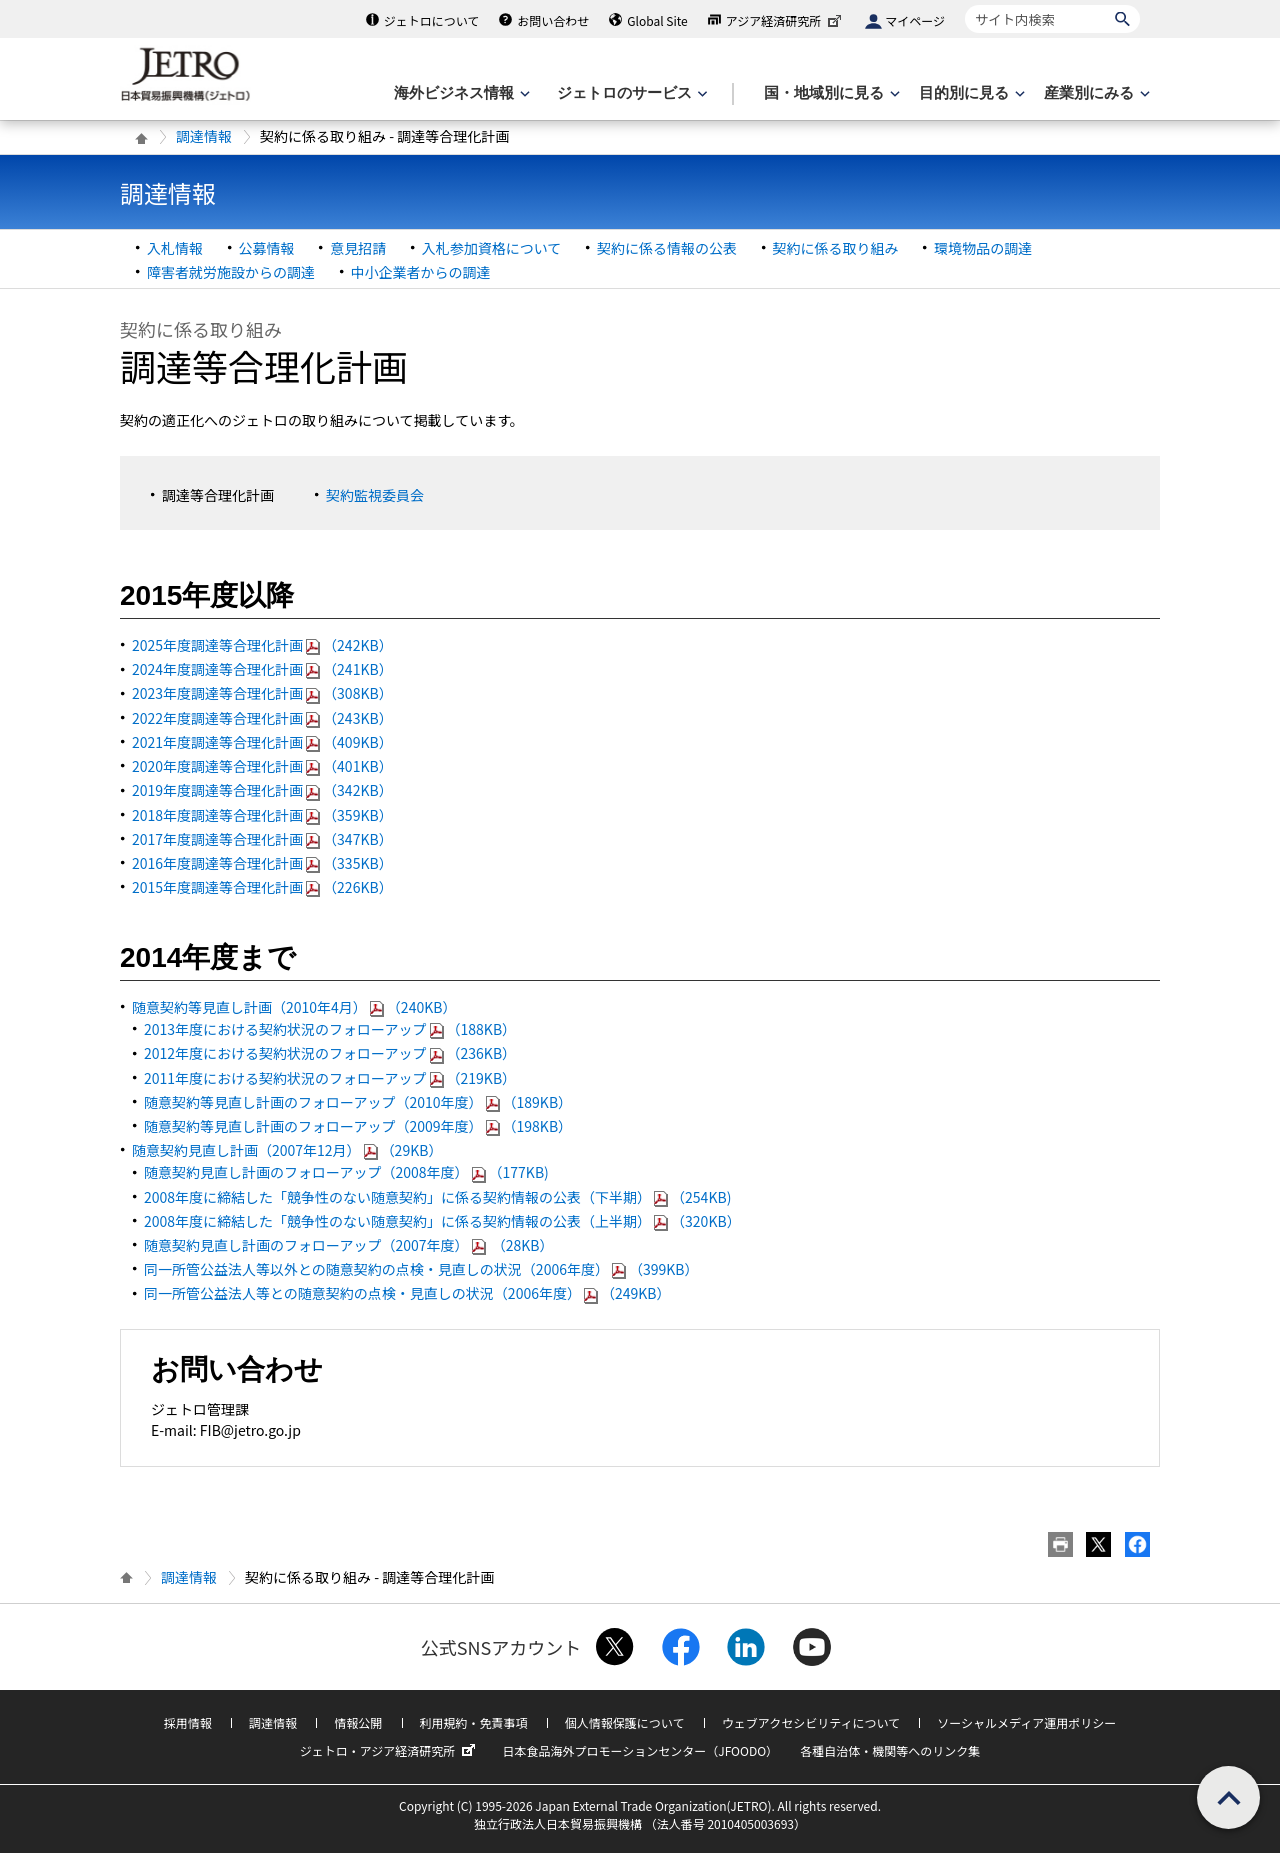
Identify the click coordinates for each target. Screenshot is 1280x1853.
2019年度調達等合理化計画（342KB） (262, 790)
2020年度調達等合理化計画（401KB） (262, 766)
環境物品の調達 (983, 248)
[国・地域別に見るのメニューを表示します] (830, 93)
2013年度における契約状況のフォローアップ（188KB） (330, 1029)
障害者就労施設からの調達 (231, 272)
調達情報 (204, 136)
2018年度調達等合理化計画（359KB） (262, 815)
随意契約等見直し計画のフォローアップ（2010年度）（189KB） (358, 1102)
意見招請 (358, 248)
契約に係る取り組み (836, 248)
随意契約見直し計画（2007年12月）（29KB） (287, 1150)
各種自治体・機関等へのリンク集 (890, 1750)
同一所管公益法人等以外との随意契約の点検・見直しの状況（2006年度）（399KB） (421, 1269)
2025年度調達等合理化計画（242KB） (262, 645)
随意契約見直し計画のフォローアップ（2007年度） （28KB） (348, 1245)
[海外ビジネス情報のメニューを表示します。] (460, 93)
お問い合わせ (553, 20)
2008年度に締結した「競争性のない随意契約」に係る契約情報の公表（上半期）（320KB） (442, 1221)
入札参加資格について (492, 248)
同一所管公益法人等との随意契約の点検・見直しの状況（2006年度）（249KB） (407, 1293)
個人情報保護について (625, 1722)
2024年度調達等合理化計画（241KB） (262, 669)
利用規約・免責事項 (474, 1722)
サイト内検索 (964, 4)
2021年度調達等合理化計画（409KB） (262, 742)
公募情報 (267, 248)
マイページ (915, 20)
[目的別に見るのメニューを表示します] (970, 93)
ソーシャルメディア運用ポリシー (1026, 1722)
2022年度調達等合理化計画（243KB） (262, 718)
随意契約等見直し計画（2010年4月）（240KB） (294, 1007)
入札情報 (175, 248)
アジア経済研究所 (786, 20)
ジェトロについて (432, 20)
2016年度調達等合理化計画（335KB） (262, 863)
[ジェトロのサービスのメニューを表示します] (630, 93)
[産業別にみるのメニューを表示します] (1095, 93)
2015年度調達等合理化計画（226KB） (262, 887)
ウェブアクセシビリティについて (811, 1722)
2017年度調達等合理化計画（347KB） (262, 839)
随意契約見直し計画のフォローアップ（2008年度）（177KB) (346, 1172)
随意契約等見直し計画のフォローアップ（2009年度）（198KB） (358, 1126)
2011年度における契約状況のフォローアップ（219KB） (330, 1078)
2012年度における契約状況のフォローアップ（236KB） (330, 1053)
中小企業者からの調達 (421, 272)
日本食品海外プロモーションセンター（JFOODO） (640, 1750)
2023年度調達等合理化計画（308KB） (262, 693)
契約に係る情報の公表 (667, 248)
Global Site (657, 20)
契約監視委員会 (375, 495)
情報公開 (358, 1722)
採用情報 (188, 1722)
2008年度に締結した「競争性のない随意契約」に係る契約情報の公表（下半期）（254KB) (437, 1197)
